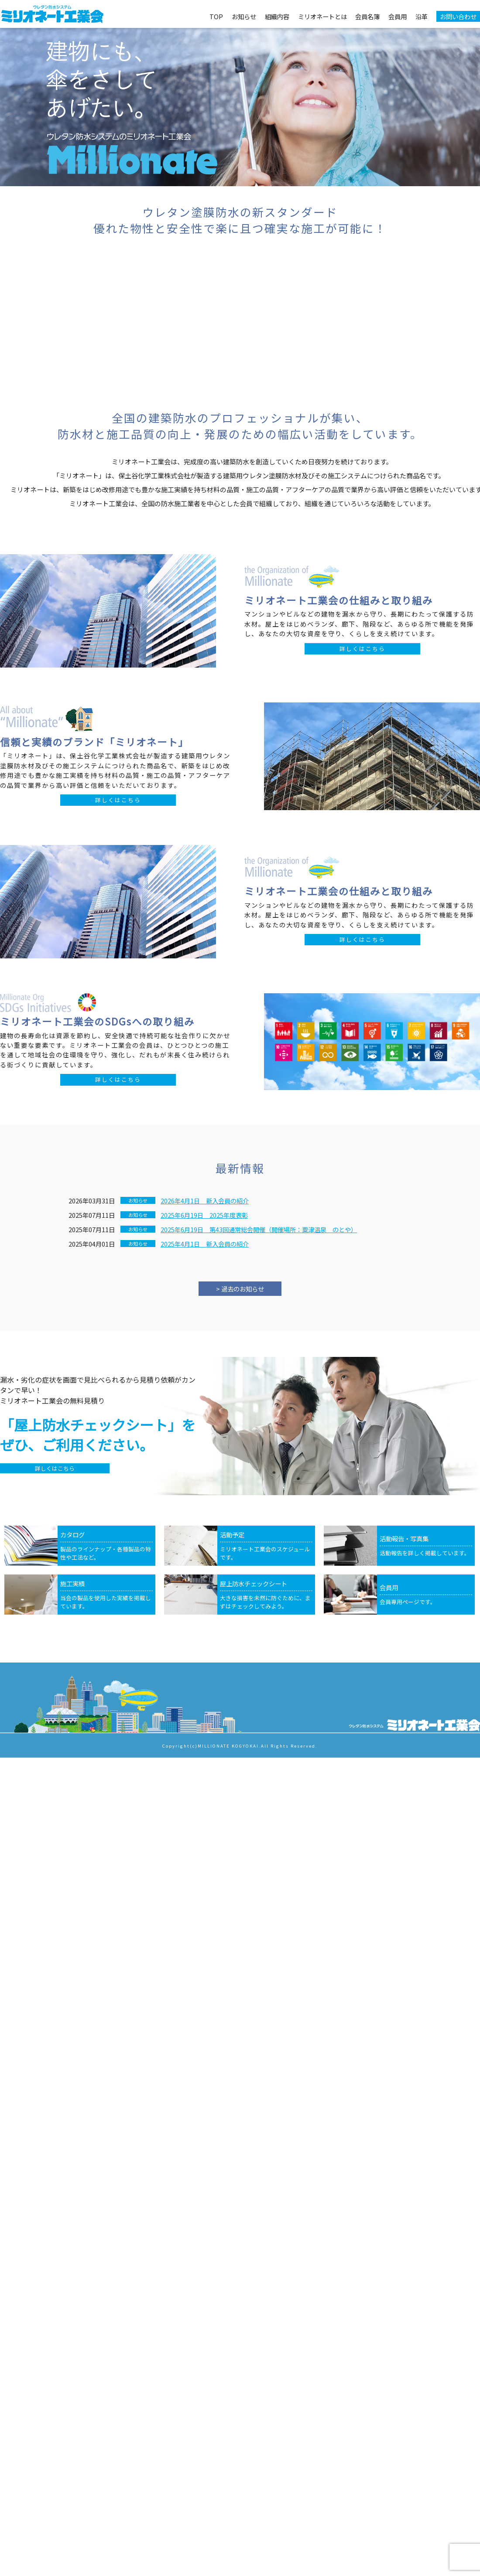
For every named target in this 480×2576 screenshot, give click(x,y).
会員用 (397, 16)
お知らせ (244, 16)
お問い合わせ (458, 16)
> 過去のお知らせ (240, 1288)
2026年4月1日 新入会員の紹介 (205, 1200)
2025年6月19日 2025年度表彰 (204, 1215)
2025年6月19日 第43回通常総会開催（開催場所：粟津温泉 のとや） (259, 1229)
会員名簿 (367, 16)
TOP (216, 16)
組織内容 (277, 16)
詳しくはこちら (362, 648)
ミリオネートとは (322, 16)
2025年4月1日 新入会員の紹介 (205, 1243)
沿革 (421, 16)
